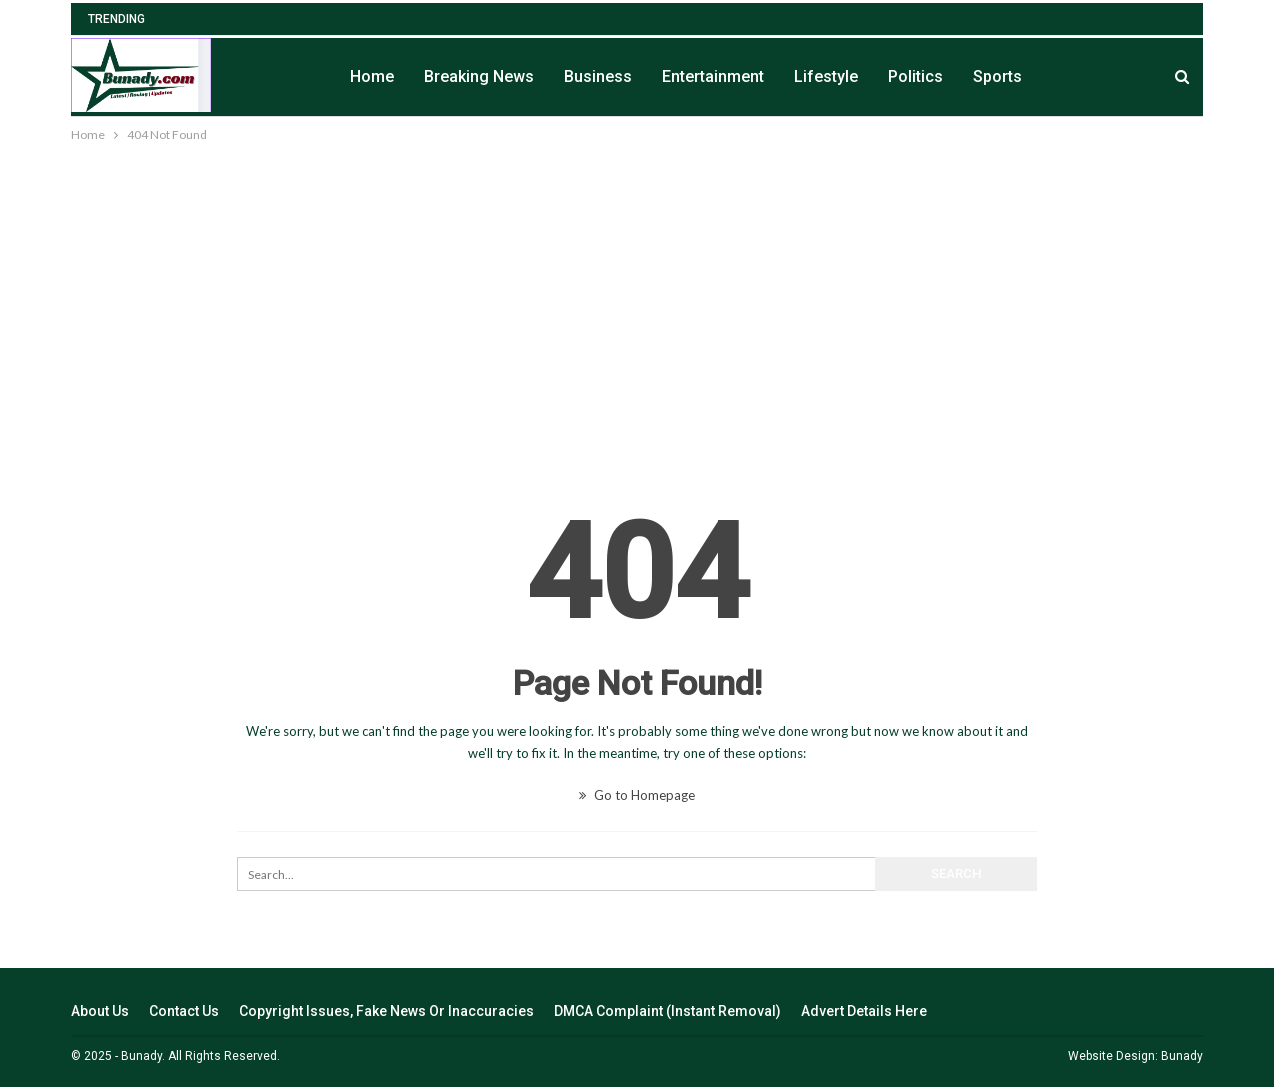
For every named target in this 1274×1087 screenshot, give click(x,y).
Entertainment (713, 76)
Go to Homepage (637, 795)
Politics (915, 76)
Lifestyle (826, 76)
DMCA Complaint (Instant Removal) (667, 1011)
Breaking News (479, 76)
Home (372, 76)
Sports (997, 76)
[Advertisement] (637, 296)
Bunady (1182, 1056)
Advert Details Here (864, 1011)
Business (598, 76)
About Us (100, 1011)
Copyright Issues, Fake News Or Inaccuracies (386, 1011)
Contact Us (184, 1011)
